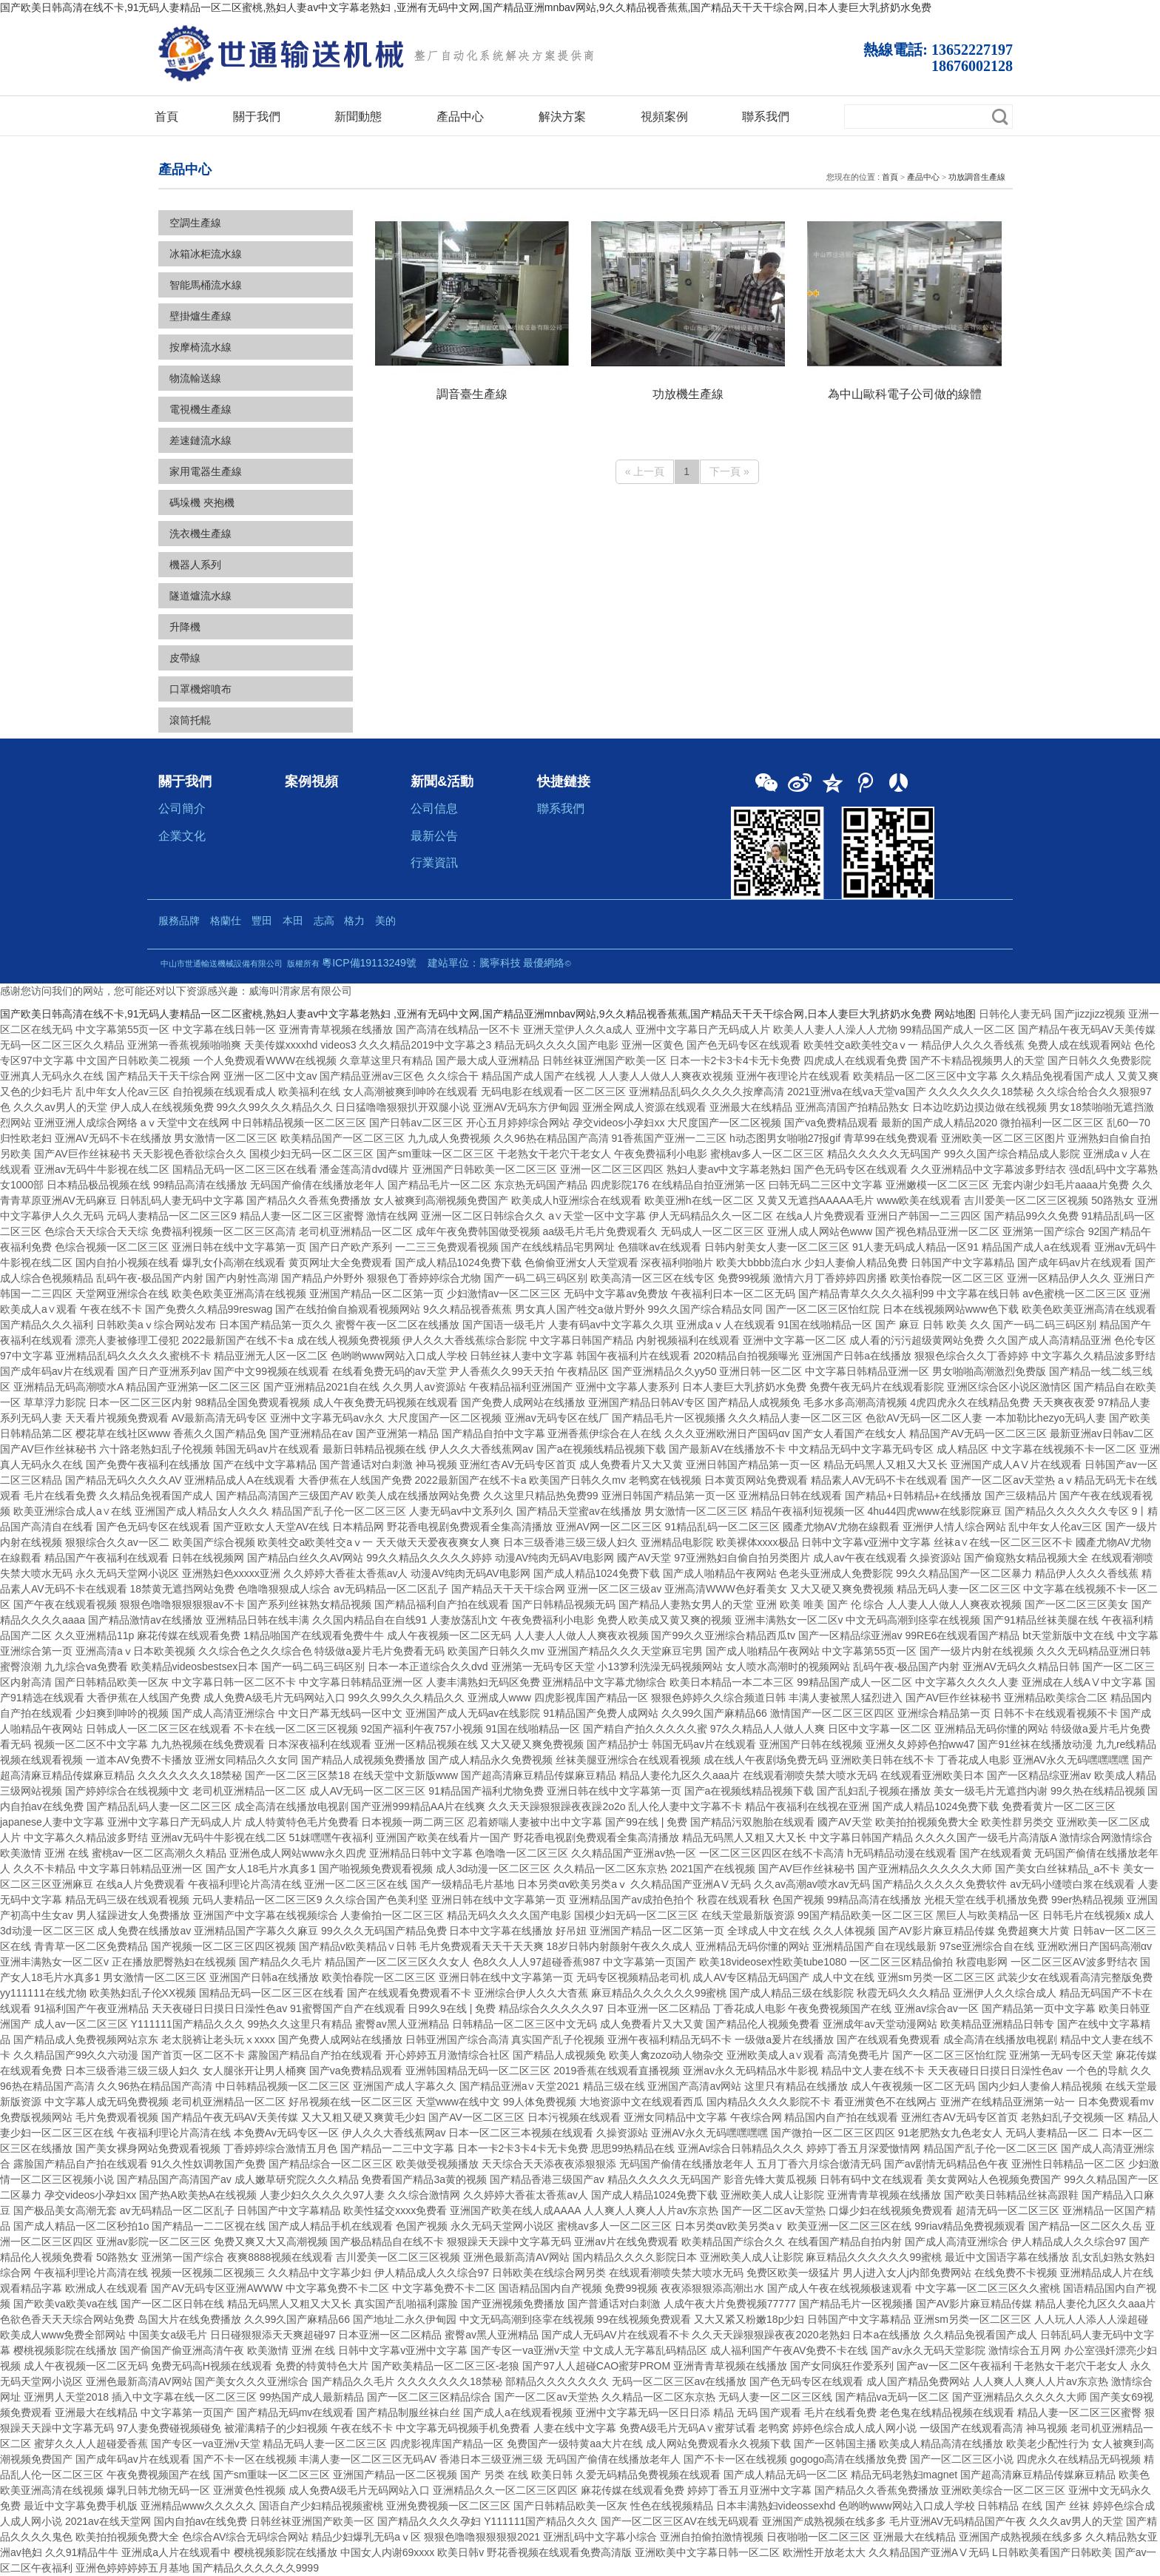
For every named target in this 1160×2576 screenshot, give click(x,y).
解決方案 (562, 116)
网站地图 (955, 1014)
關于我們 (256, 116)
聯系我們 (765, 116)
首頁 (166, 116)
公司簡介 (182, 808)
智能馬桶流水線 (205, 285)
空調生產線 (195, 223)
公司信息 (434, 808)
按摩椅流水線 (200, 347)
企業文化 (182, 835)
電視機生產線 (200, 409)
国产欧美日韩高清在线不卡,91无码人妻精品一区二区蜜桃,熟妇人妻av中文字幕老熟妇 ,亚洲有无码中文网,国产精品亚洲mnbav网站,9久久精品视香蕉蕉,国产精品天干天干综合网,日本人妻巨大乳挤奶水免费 (465, 7)
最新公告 (434, 835)
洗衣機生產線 (200, 533)
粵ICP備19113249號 (369, 963)
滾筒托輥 (190, 720)
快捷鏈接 (563, 781)
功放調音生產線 (976, 176)
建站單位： (453, 963)
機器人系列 (195, 565)
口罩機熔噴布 (200, 689)
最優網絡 (543, 963)
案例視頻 (311, 781)
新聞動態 (358, 116)
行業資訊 (434, 862)
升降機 (184, 627)
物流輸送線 (195, 378)
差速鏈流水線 (200, 440)
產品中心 (460, 116)
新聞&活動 (442, 781)
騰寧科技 (500, 963)
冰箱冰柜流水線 (205, 254)
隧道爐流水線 (200, 596)
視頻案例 (664, 116)
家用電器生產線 (205, 471)
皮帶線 (184, 658)
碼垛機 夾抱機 (202, 502)
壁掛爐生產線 (200, 316)
